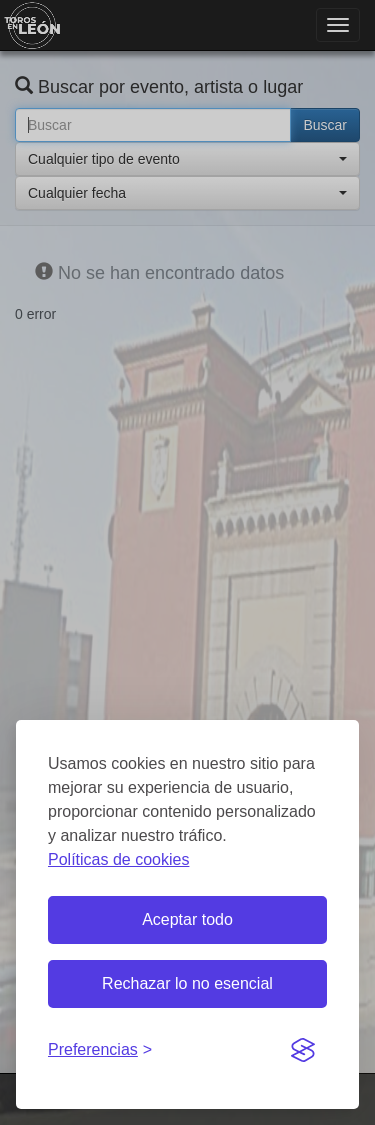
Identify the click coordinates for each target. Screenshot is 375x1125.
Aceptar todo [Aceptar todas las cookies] (187, 919)
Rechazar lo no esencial (187, 983)
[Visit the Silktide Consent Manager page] (303, 1051)
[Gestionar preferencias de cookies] (100, 1050)
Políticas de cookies (118, 859)
